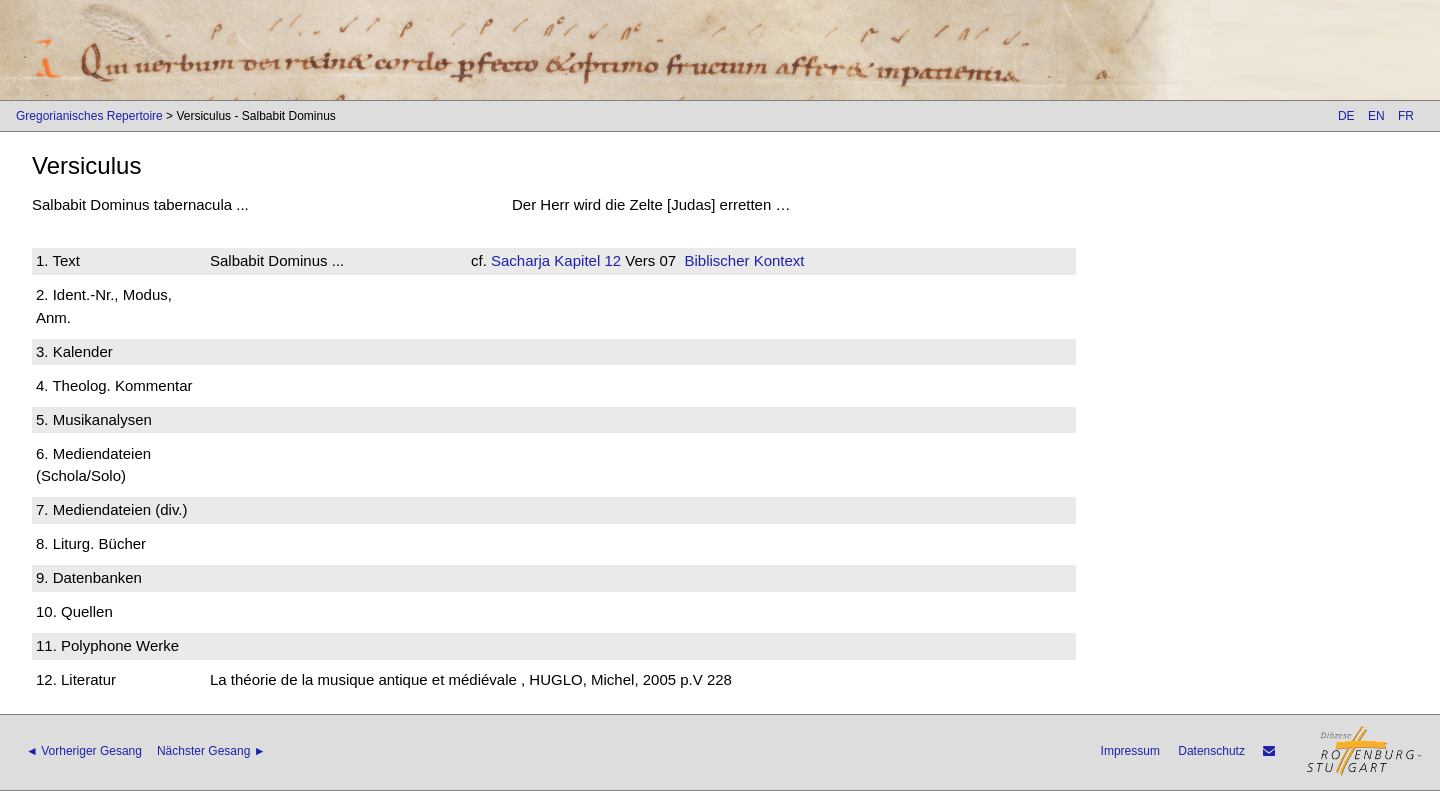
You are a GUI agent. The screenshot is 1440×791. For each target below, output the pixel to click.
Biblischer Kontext (744, 260)
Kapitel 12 (585, 260)
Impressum (1130, 751)
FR (1406, 116)
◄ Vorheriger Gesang (84, 751)
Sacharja (520, 260)
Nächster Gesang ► (211, 751)
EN (1376, 116)
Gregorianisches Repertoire (89, 116)
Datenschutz (1211, 751)
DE (1346, 116)
